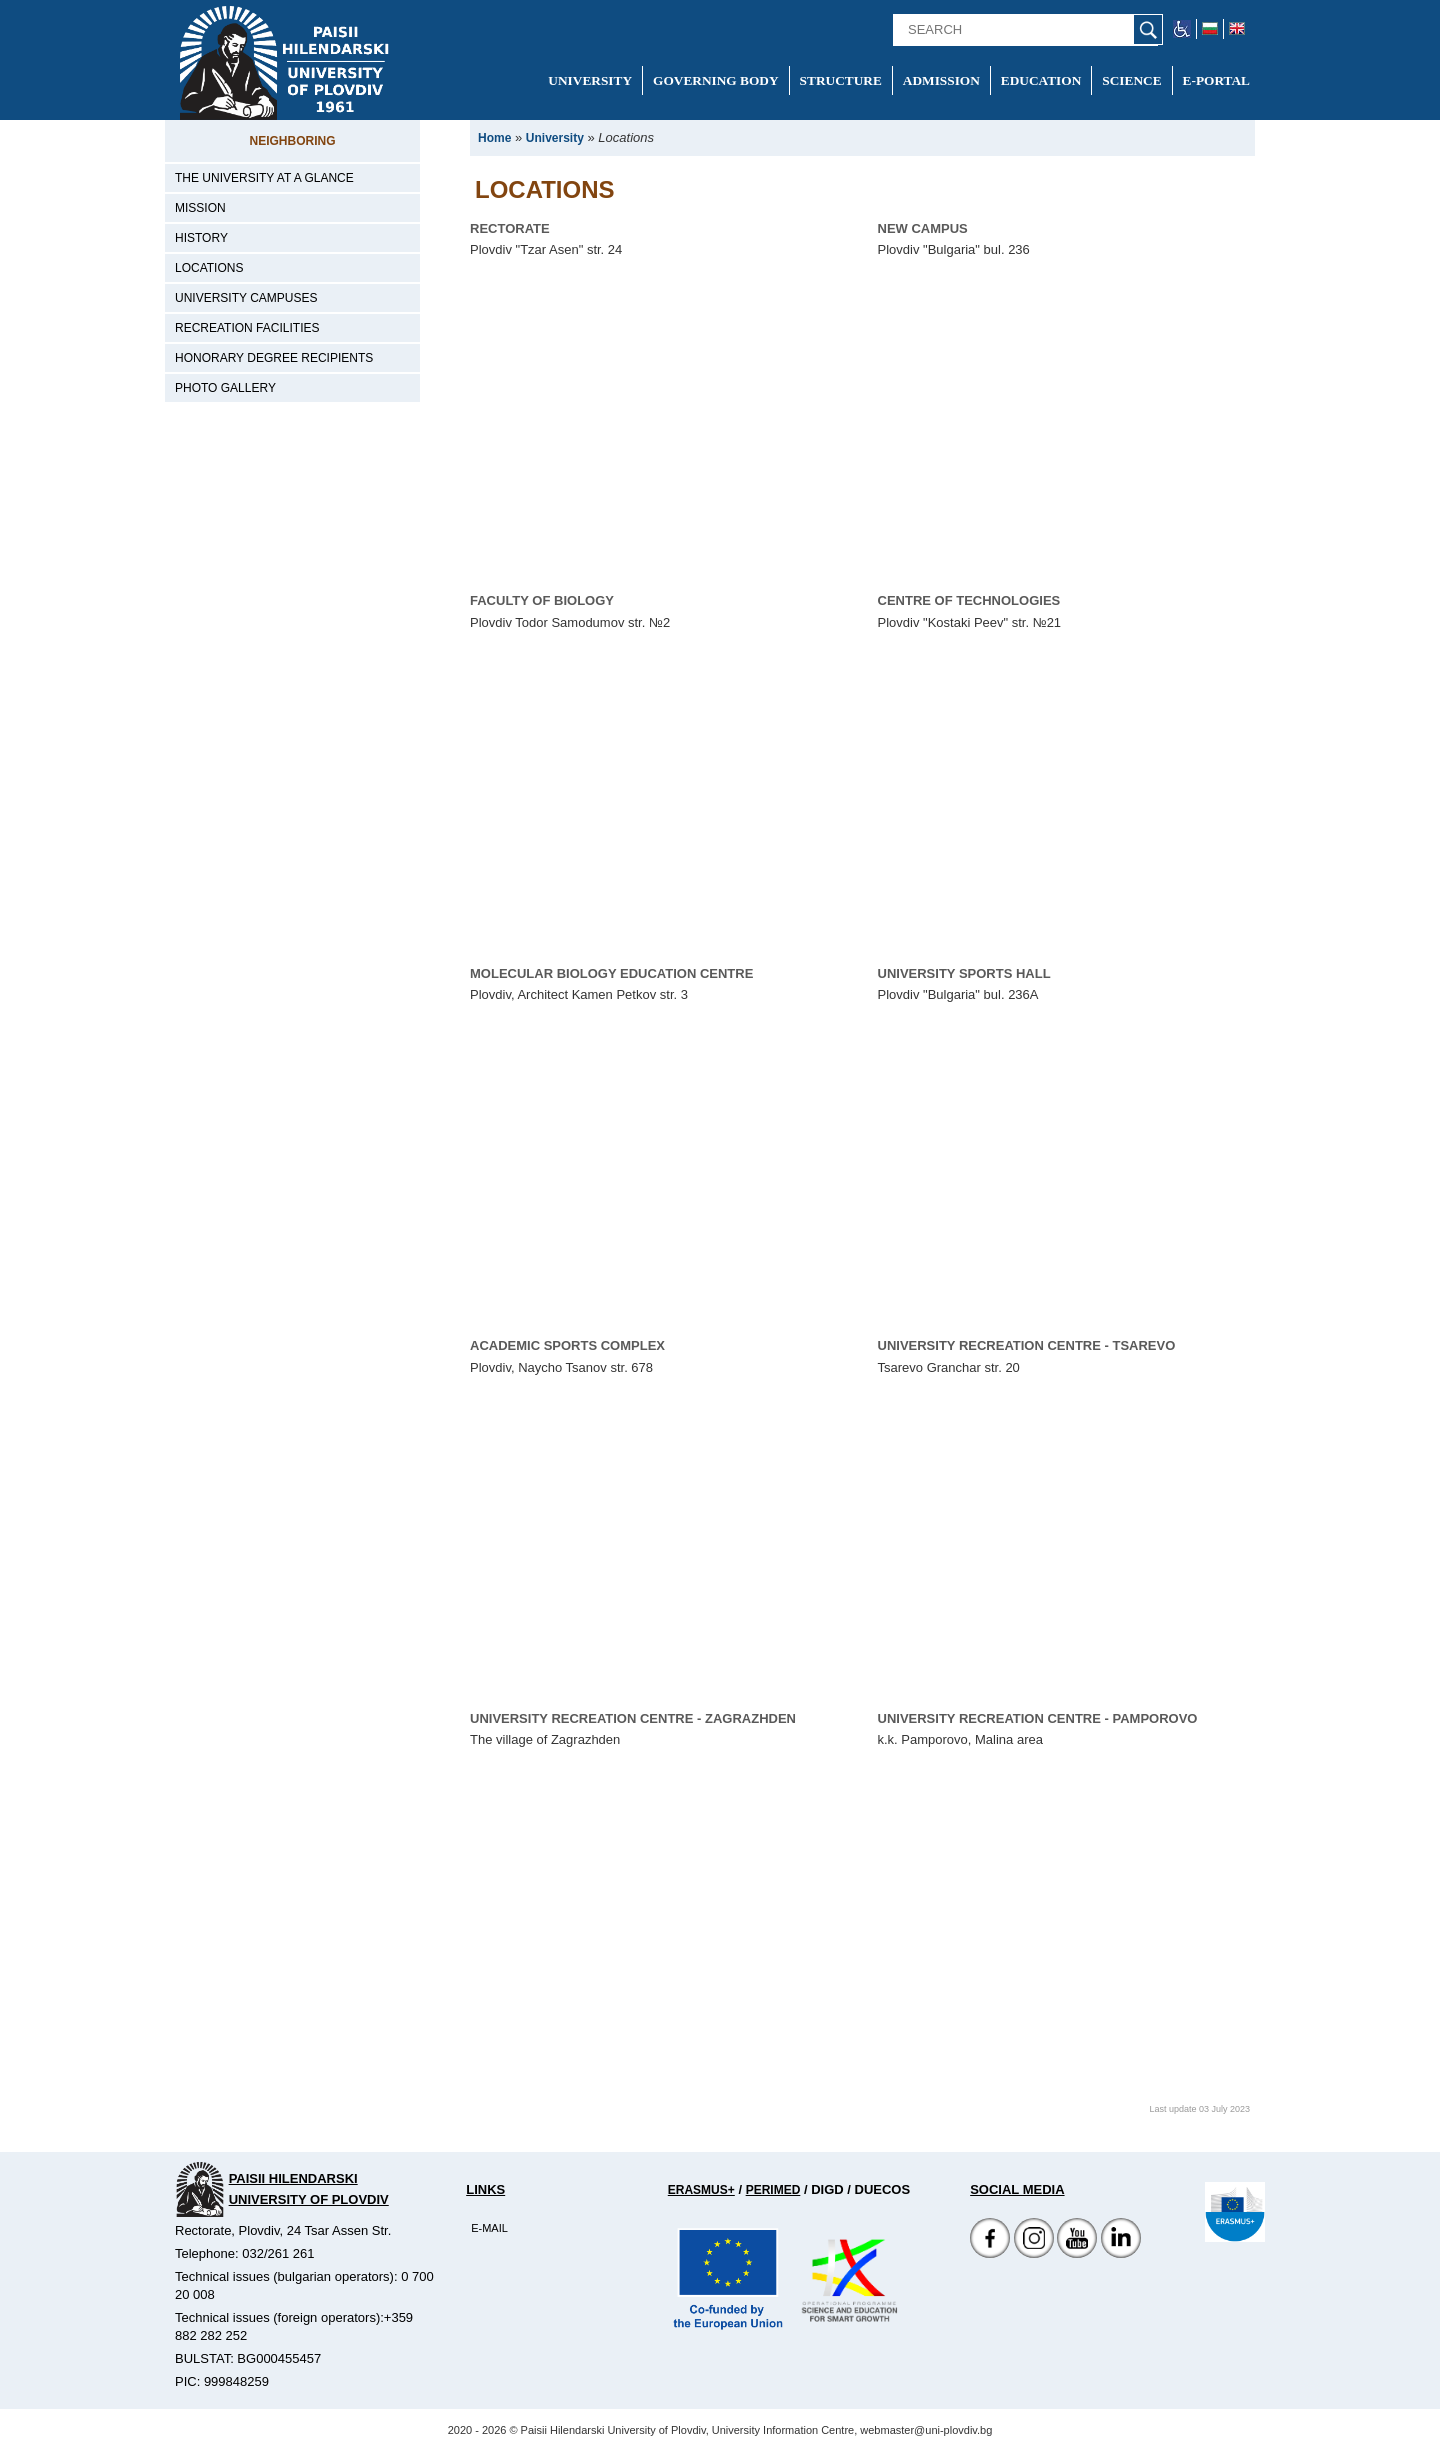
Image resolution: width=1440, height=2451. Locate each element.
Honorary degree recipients (274, 358)
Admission (941, 80)
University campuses (246, 298)
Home (494, 138)
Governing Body (716, 80)
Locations (209, 268)
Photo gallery (225, 388)
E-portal (1216, 80)
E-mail (489, 2228)
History (201, 238)
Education (1041, 80)
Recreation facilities (247, 328)
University (590, 80)
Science (1131, 80)
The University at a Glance (264, 178)
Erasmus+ (701, 2190)
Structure (841, 80)
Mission (200, 208)
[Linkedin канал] (1121, 2254)
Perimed (773, 2190)
